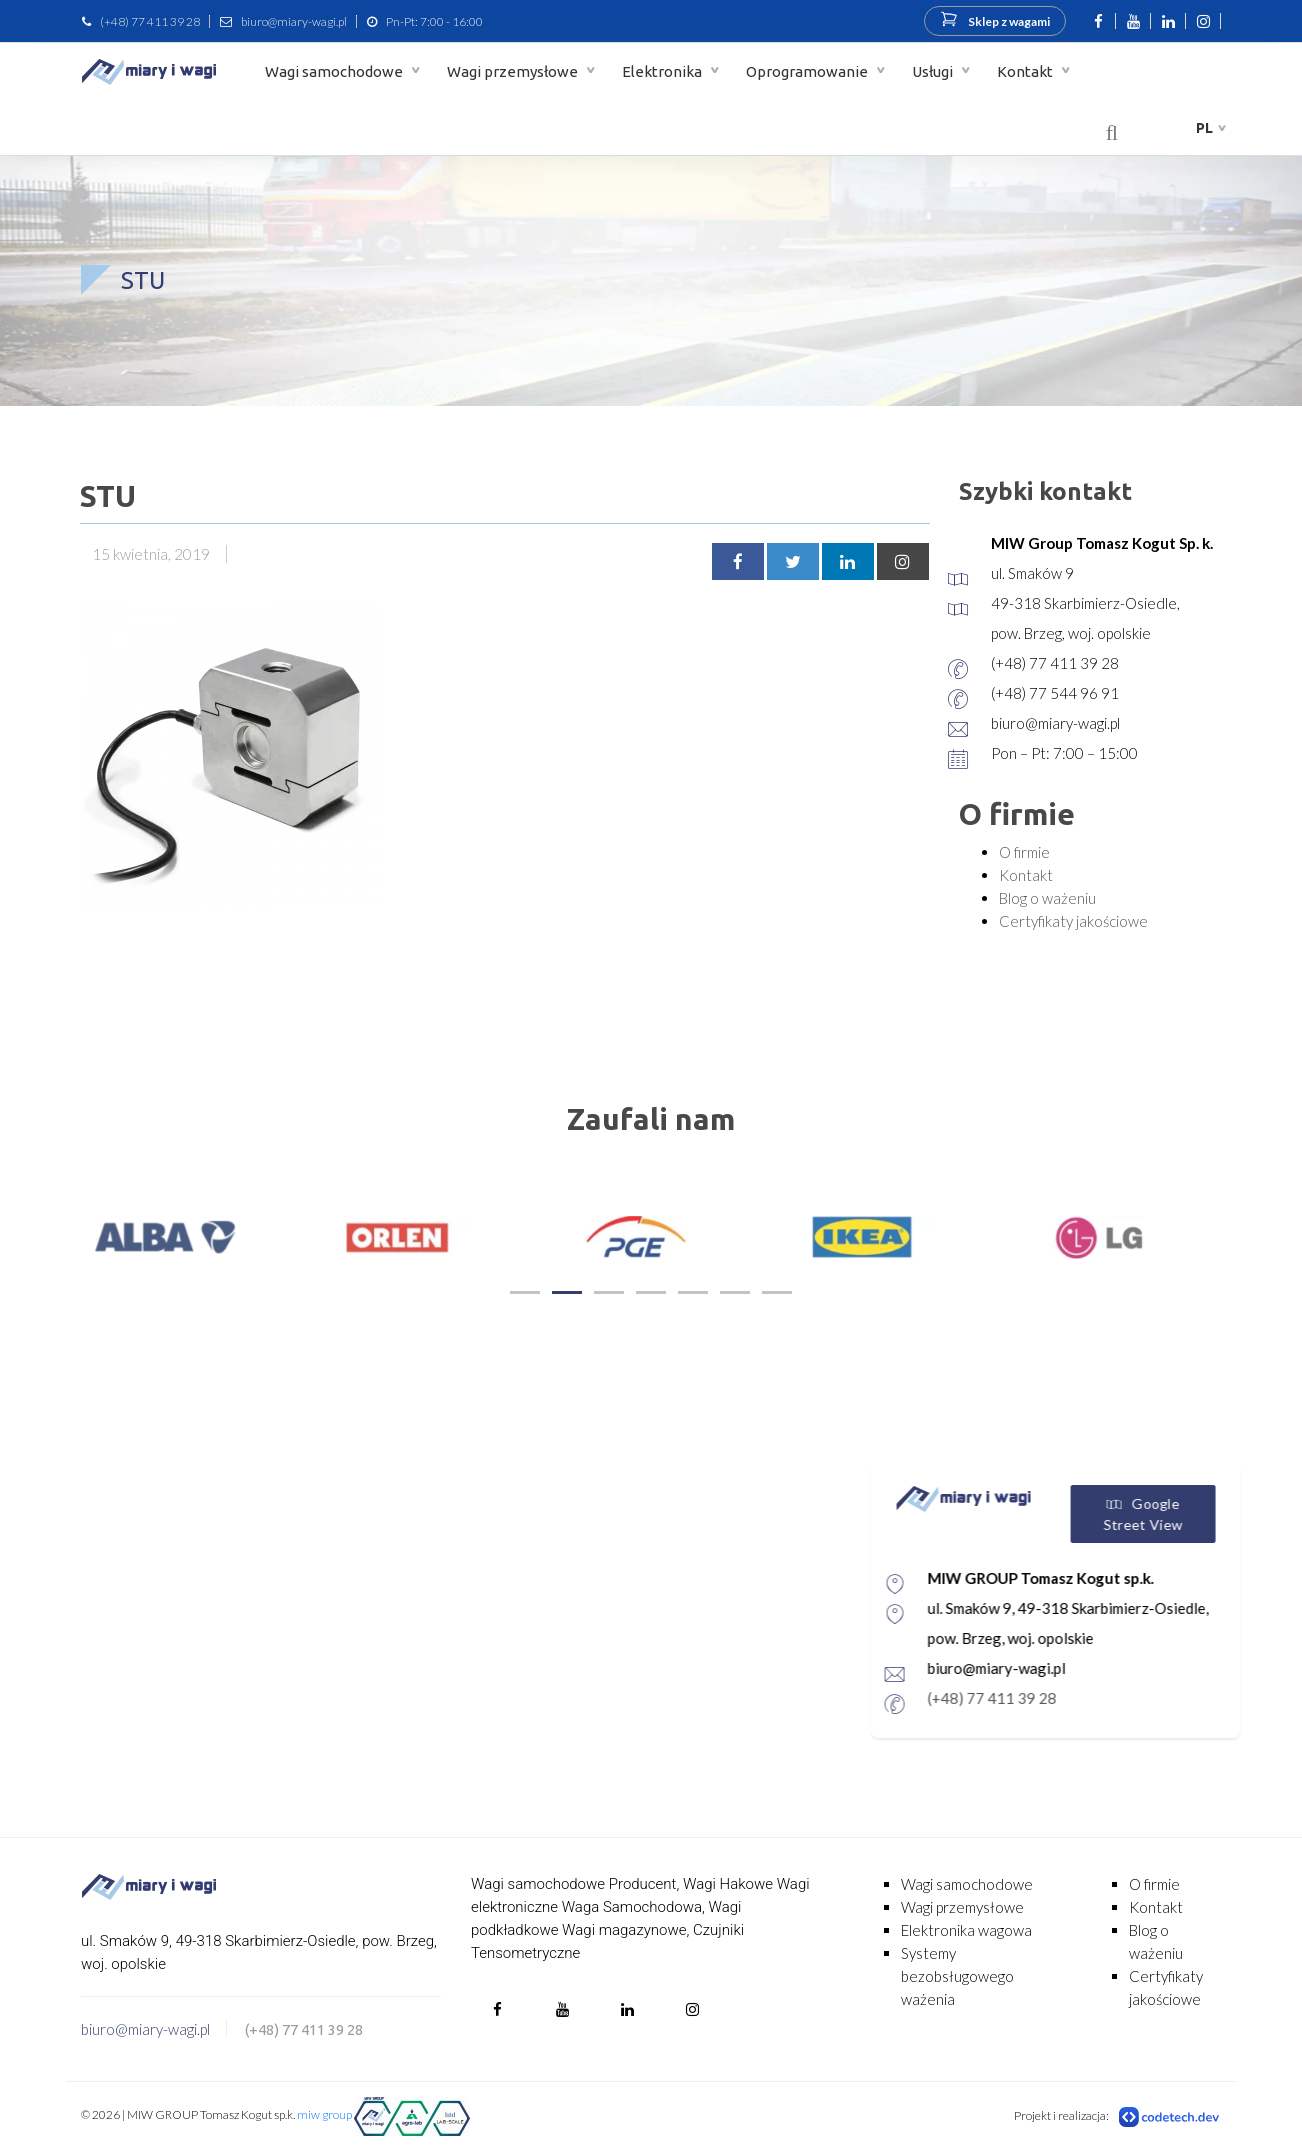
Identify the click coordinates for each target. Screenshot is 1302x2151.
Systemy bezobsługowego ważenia (957, 1976)
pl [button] (1204, 128)
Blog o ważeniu (1047, 898)
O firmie (1024, 852)
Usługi (934, 71)
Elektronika (663, 71)
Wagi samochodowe (335, 71)
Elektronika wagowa (966, 1930)
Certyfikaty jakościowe (1073, 921)
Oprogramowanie (808, 71)
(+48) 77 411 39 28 (150, 21)
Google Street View (1228, 1514)
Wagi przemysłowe (514, 71)
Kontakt (1026, 71)
